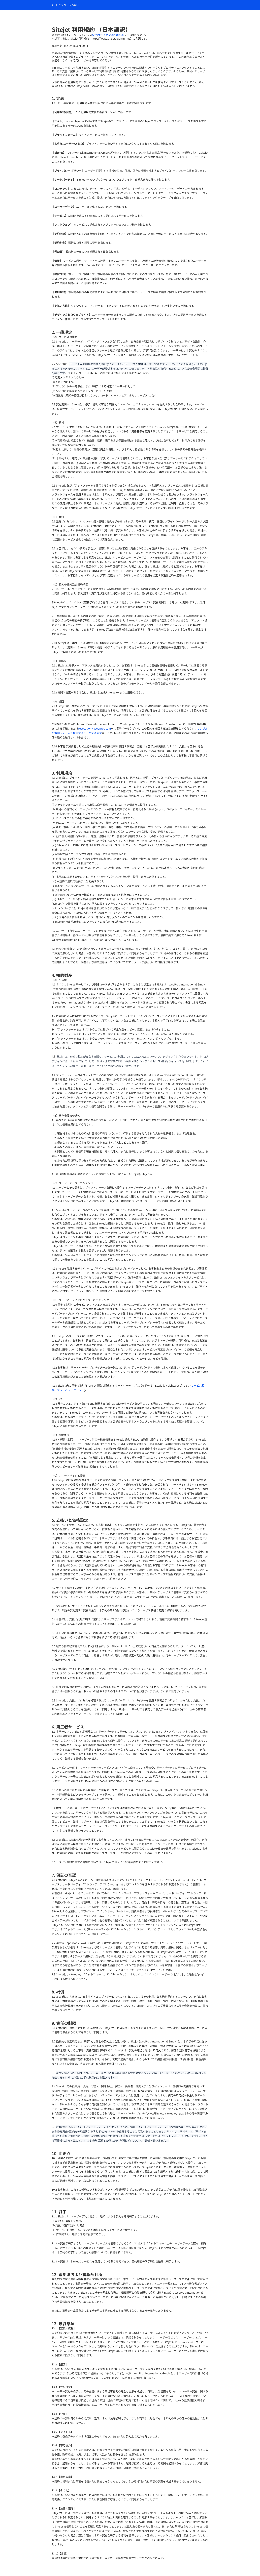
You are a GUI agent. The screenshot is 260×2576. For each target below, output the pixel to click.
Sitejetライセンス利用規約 (108, 35)
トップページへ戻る (65, 5)
